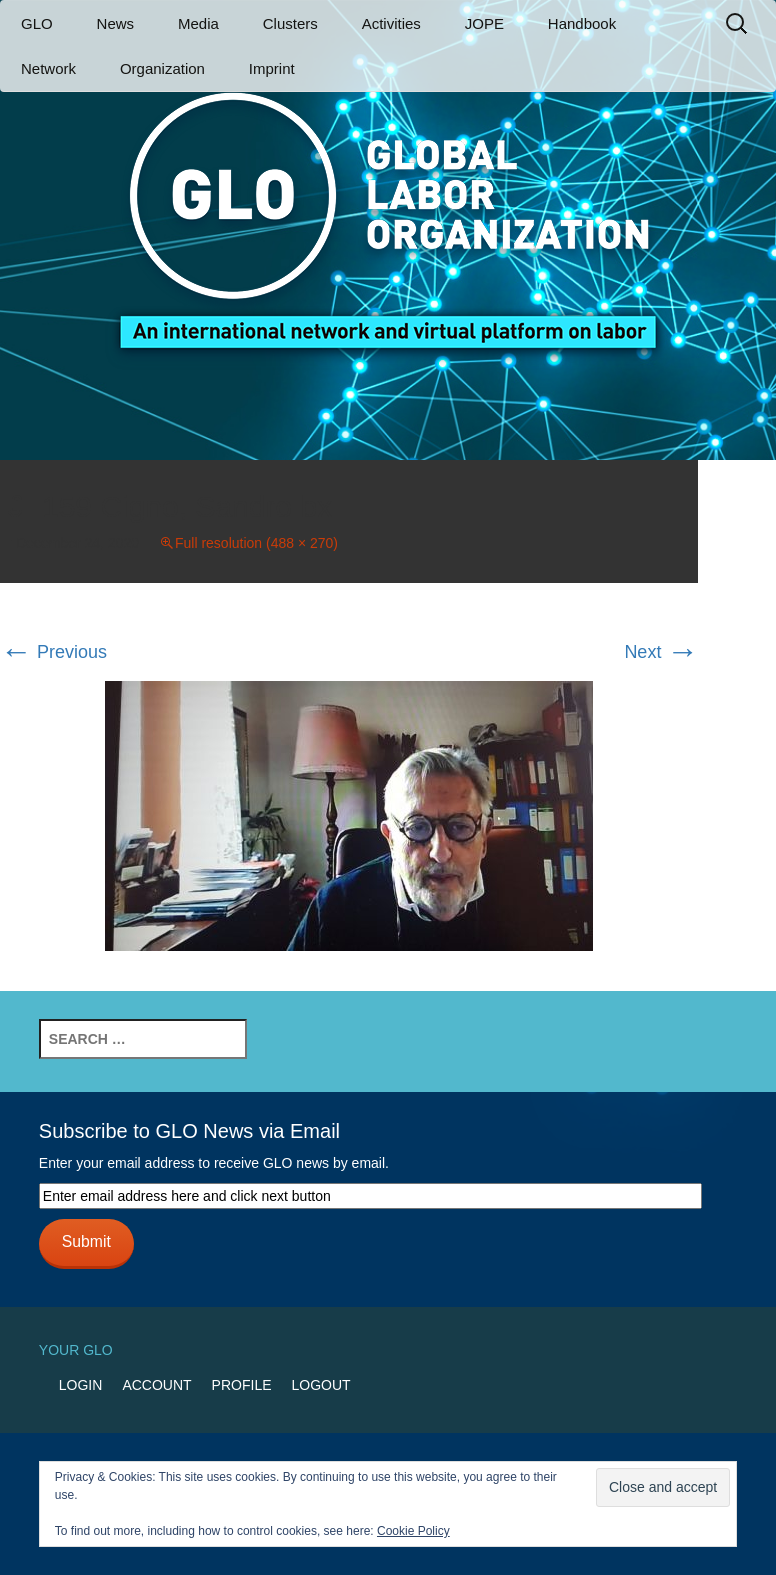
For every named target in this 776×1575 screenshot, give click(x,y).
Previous (53, 652)
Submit (86, 1241)
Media (198, 23)
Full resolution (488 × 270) (256, 543)
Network (48, 68)
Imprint (272, 68)
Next (661, 652)
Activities (391, 23)
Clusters (290, 23)
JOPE (484, 23)
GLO (37, 23)
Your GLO (76, 1350)
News (116, 23)
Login (81, 1385)
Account (156, 1385)
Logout (321, 1385)
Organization (162, 68)
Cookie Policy (413, 1531)
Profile (242, 1385)
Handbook (582, 23)
